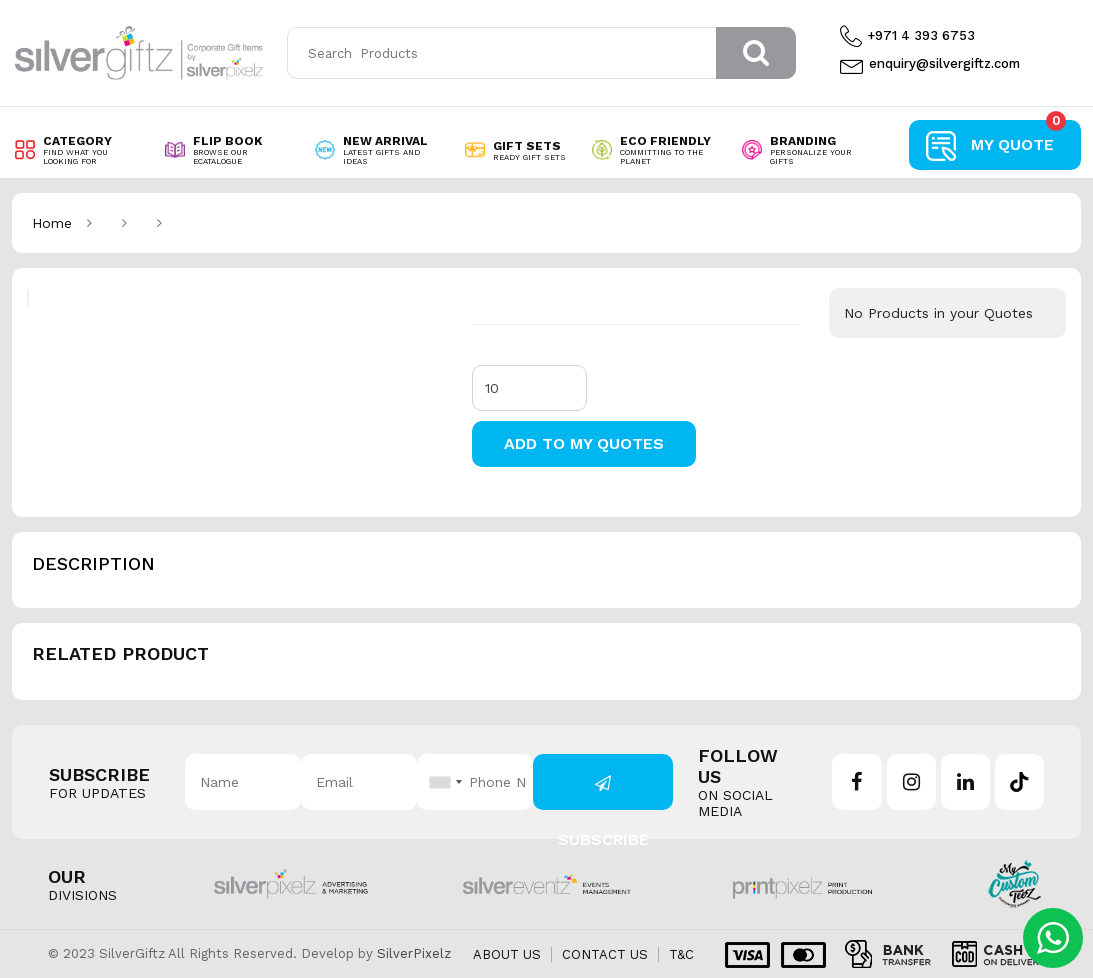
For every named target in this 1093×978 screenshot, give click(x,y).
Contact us (605, 954)
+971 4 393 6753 (907, 36)
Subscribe (603, 792)
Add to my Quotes (584, 443)
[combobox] (443, 782)
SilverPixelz (414, 953)
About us (507, 954)
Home (52, 223)
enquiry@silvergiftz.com (930, 64)
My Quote (1018, 137)
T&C (681, 954)
